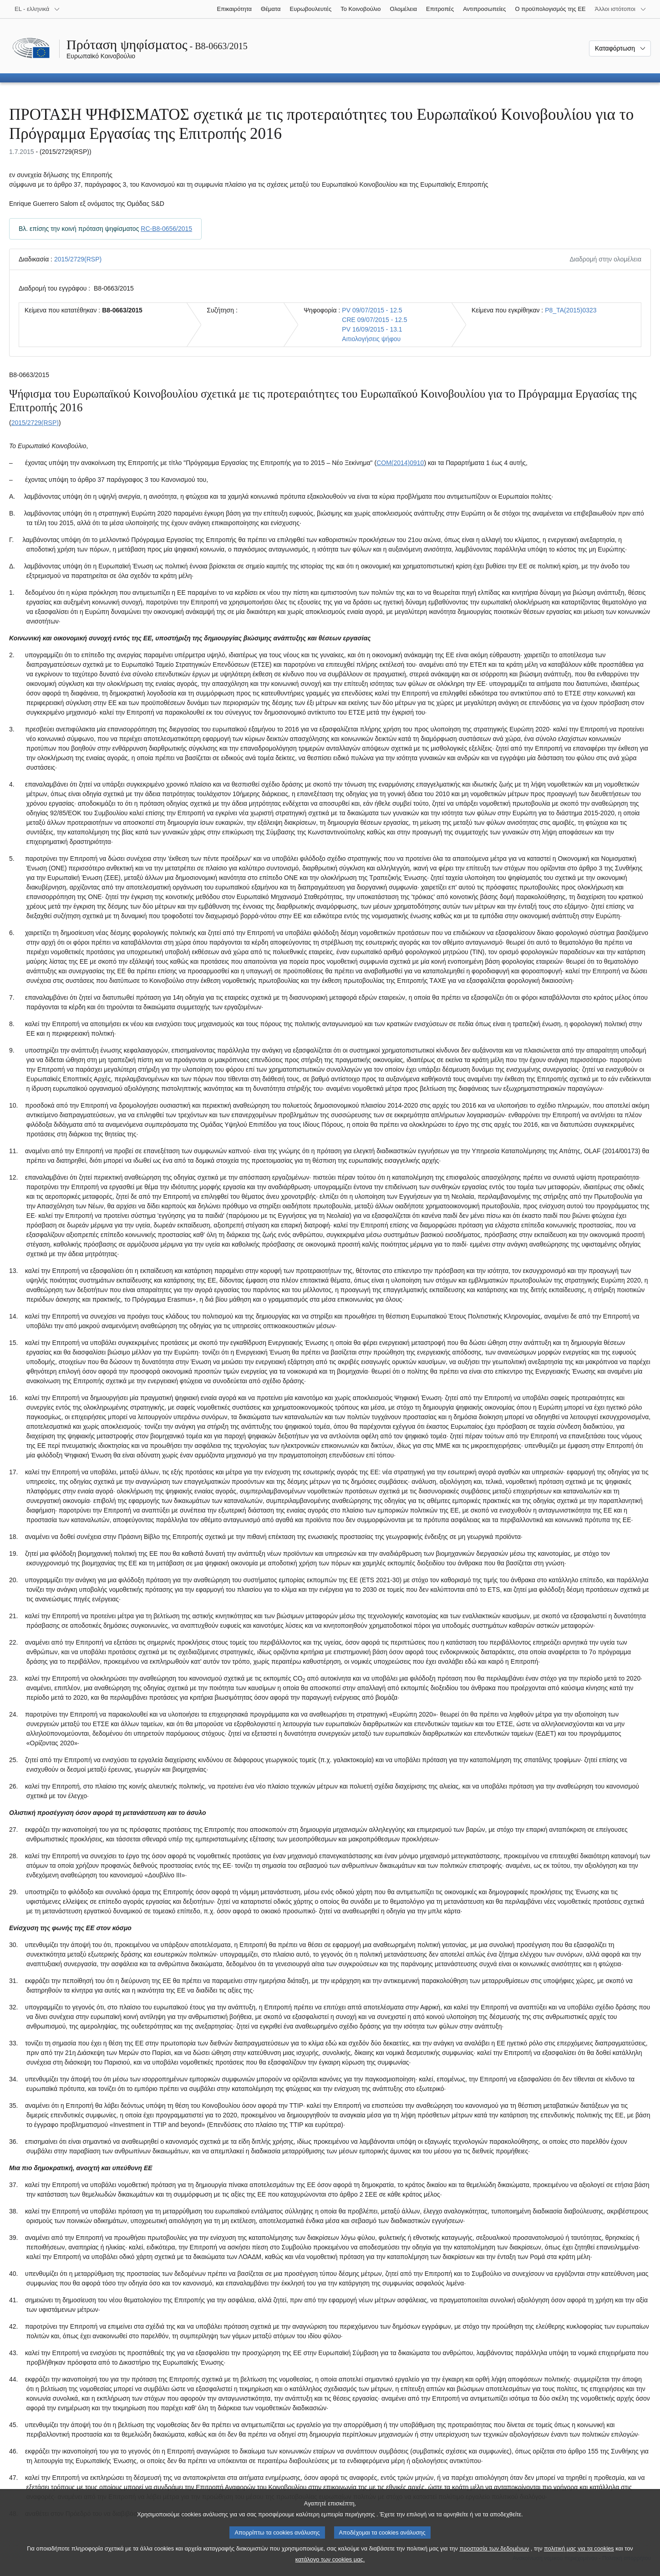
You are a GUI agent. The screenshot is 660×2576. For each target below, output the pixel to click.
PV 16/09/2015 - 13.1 (372, 329)
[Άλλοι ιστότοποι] (620, 9)
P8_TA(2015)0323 (570, 310)
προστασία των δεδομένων (494, 2558)
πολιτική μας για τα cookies (579, 2558)
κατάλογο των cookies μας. (330, 2569)
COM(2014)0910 (400, 462)
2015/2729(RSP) (78, 259)
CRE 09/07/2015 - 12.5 (374, 319)
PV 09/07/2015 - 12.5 (372, 310)
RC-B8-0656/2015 (166, 228)
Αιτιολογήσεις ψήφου (371, 338)
